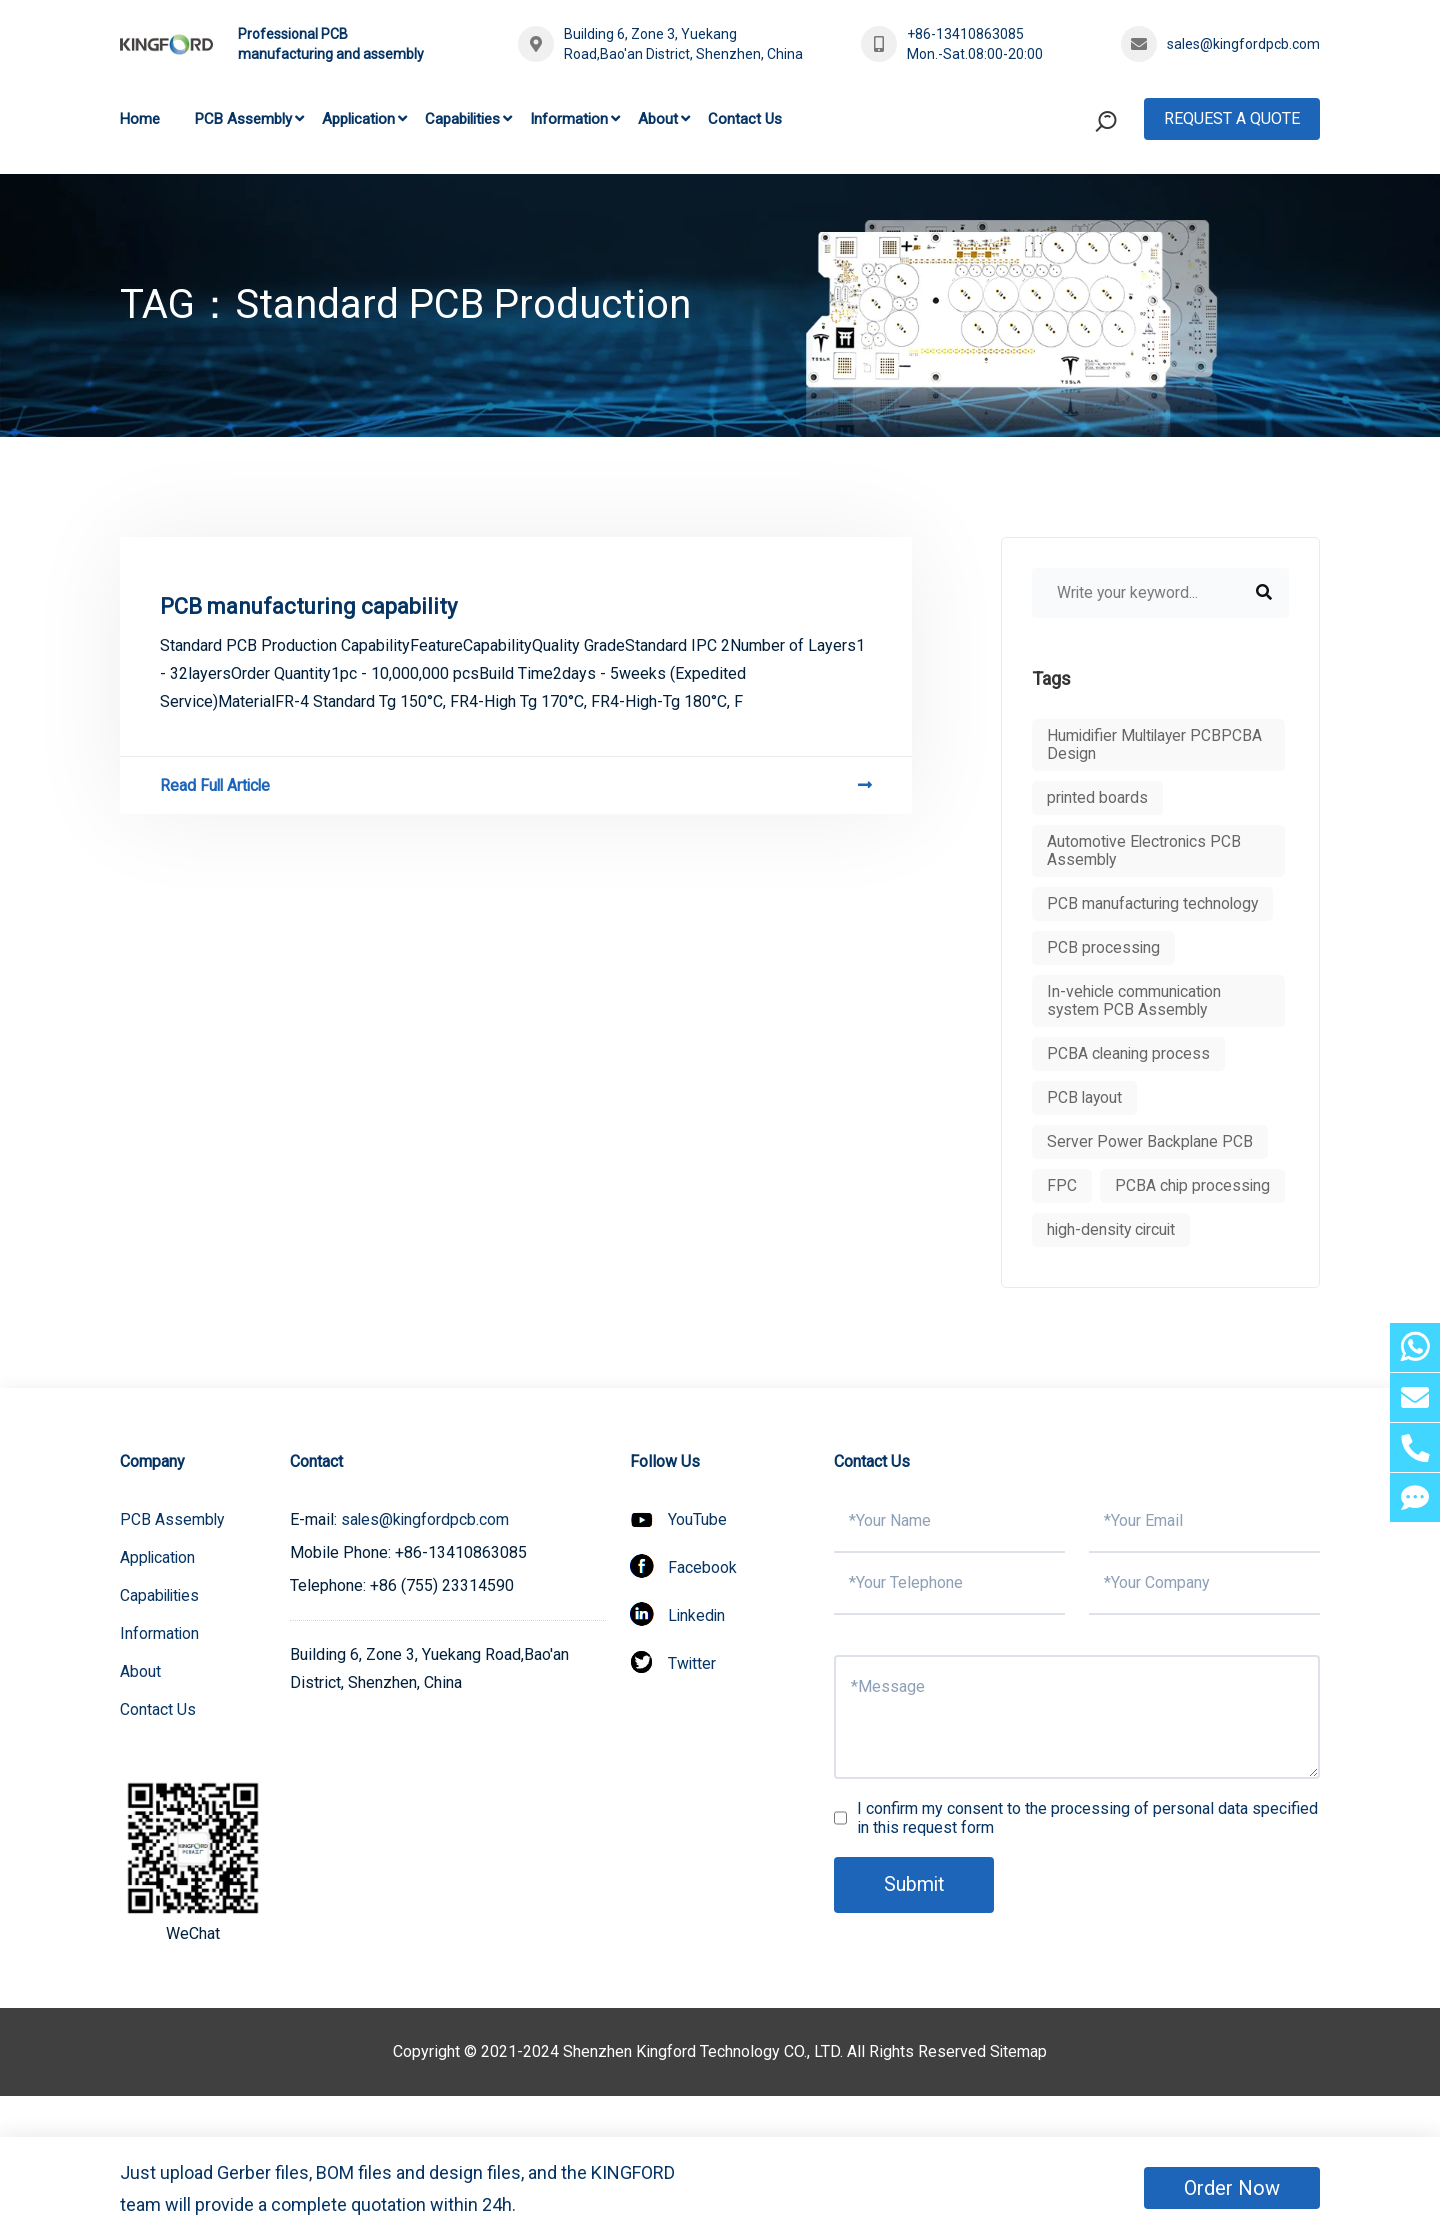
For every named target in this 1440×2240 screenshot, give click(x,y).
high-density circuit (1113, 1273)
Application (358, 119)
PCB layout (1085, 1097)
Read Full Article (516, 785)
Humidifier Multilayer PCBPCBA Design (1157, 744)
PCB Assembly (243, 119)
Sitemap (1019, 2095)
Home (140, 119)
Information (569, 119)
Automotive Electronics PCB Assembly (1145, 850)
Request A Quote (1232, 118)
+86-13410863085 (965, 34)
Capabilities (462, 119)
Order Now (1232, 2188)
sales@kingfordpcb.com (1243, 44)
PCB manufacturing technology (1154, 903)
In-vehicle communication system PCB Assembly (1136, 1000)
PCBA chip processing (1125, 1229)
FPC (1062, 1185)
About (658, 119)
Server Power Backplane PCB (1150, 1141)
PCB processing (1104, 947)
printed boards (1098, 797)
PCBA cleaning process (1129, 1053)
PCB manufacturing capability (308, 606)
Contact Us (745, 119)
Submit (915, 1929)
